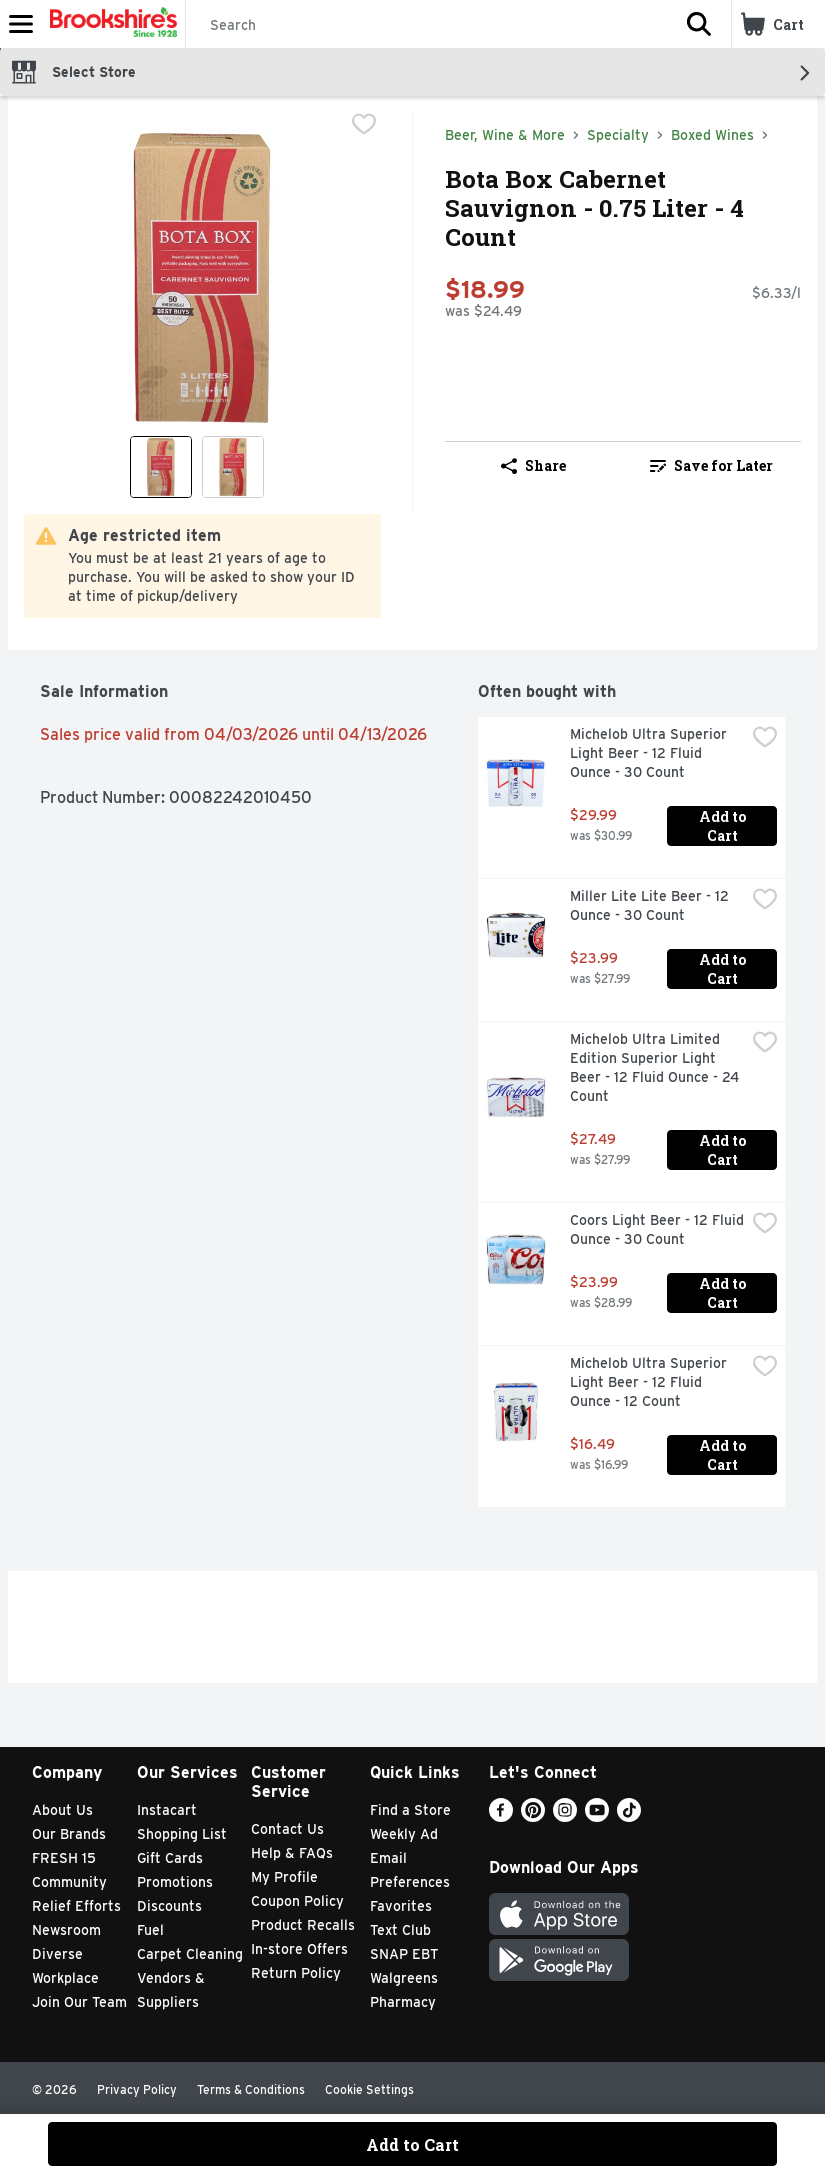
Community (69, 1882)
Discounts (169, 1906)
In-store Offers (299, 1949)
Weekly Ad (404, 1834)
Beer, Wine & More (505, 135)
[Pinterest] (533, 1816)
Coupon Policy (297, 1901)
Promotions (175, 1882)
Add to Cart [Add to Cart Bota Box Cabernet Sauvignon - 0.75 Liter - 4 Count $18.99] (412, 2144)
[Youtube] (597, 1816)
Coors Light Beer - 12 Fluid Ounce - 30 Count (657, 1229)
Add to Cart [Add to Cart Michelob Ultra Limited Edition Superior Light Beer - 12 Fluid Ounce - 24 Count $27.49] (724, 1150)
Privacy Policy (137, 2089)
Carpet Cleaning (190, 1954)
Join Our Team (79, 2002)
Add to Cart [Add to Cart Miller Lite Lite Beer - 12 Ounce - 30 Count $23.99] (724, 969)
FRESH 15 (64, 1858)
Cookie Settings (369, 2089)
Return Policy (296, 1973)
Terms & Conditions (251, 2089)
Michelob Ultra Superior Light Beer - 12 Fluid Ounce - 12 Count (650, 1382)
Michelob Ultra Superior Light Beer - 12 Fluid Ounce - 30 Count (650, 753)
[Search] (426, 25)
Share (533, 465)
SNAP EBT (404, 1954)
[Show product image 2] (233, 467)
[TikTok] (629, 1816)
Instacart (167, 1810)
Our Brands (69, 1834)
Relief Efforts (76, 1906)
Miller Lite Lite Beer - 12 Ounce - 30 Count (651, 905)
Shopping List (182, 1834)
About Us (62, 1810)
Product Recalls (303, 1925)
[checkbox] (364, 126)
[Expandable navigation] (21, 24)
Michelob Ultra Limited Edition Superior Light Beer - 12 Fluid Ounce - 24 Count (656, 1067)
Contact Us (287, 1829)
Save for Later (711, 465)
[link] (712, 466)
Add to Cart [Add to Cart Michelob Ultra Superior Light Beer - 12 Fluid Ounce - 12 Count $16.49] (724, 1455)
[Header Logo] (109, 24)
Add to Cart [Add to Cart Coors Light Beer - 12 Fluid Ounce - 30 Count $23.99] (724, 1293)
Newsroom (66, 1930)
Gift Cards (170, 1858)
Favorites (401, 1906)
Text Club (400, 1930)
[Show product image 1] (161, 467)
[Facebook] (501, 1816)
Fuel (150, 1930)
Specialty (618, 135)
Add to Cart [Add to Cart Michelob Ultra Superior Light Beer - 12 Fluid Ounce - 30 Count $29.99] (724, 826)
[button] (699, 24)
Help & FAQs (292, 1853)
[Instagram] (565, 1816)
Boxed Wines (712, 135)
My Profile (284, 1877)
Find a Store (410, 1810)
